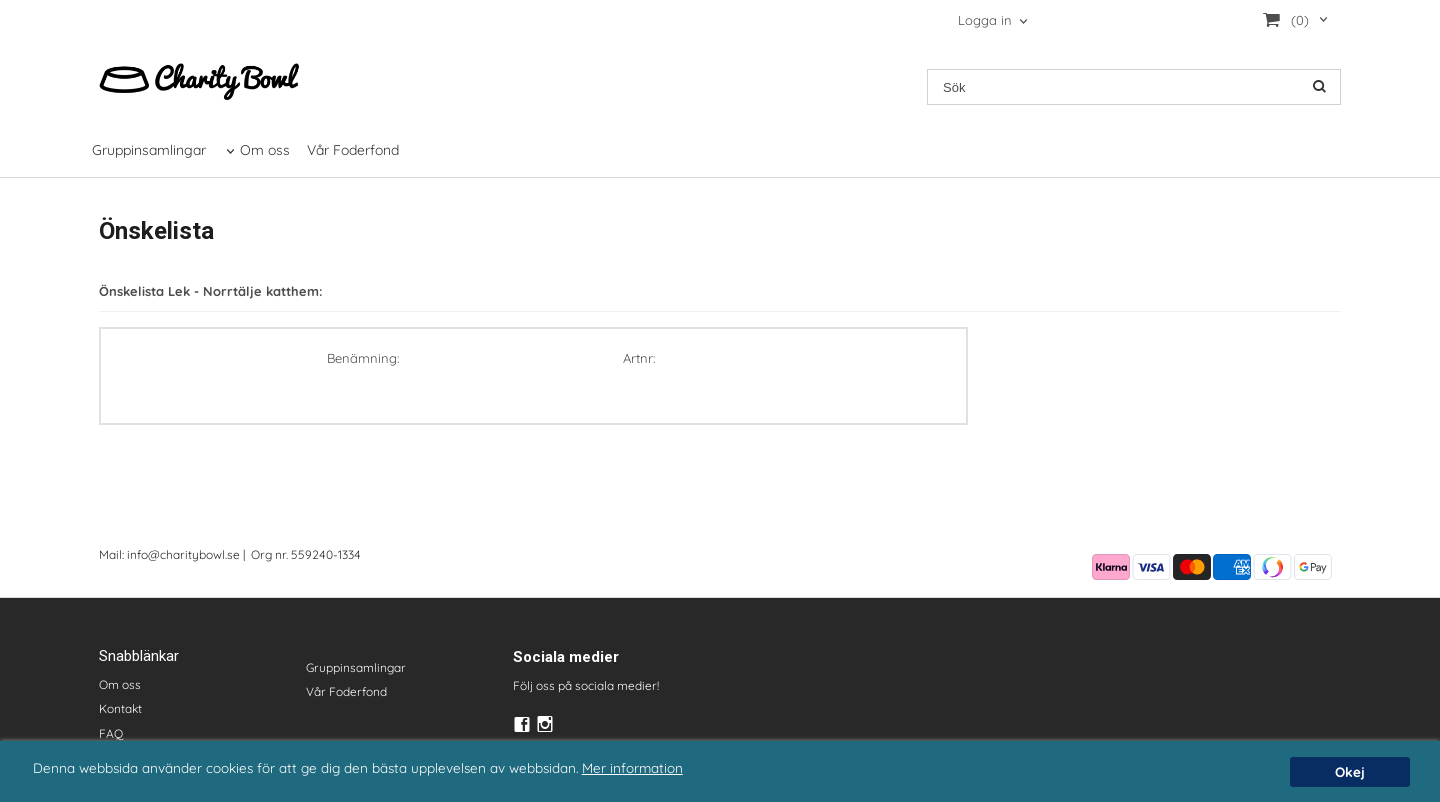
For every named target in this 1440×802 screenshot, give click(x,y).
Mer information (632, 767)
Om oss (265, 150)
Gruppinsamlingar (149, 150)
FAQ (111, 733)
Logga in (985, 20)
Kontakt (120, 708)
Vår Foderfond (353, 150)
